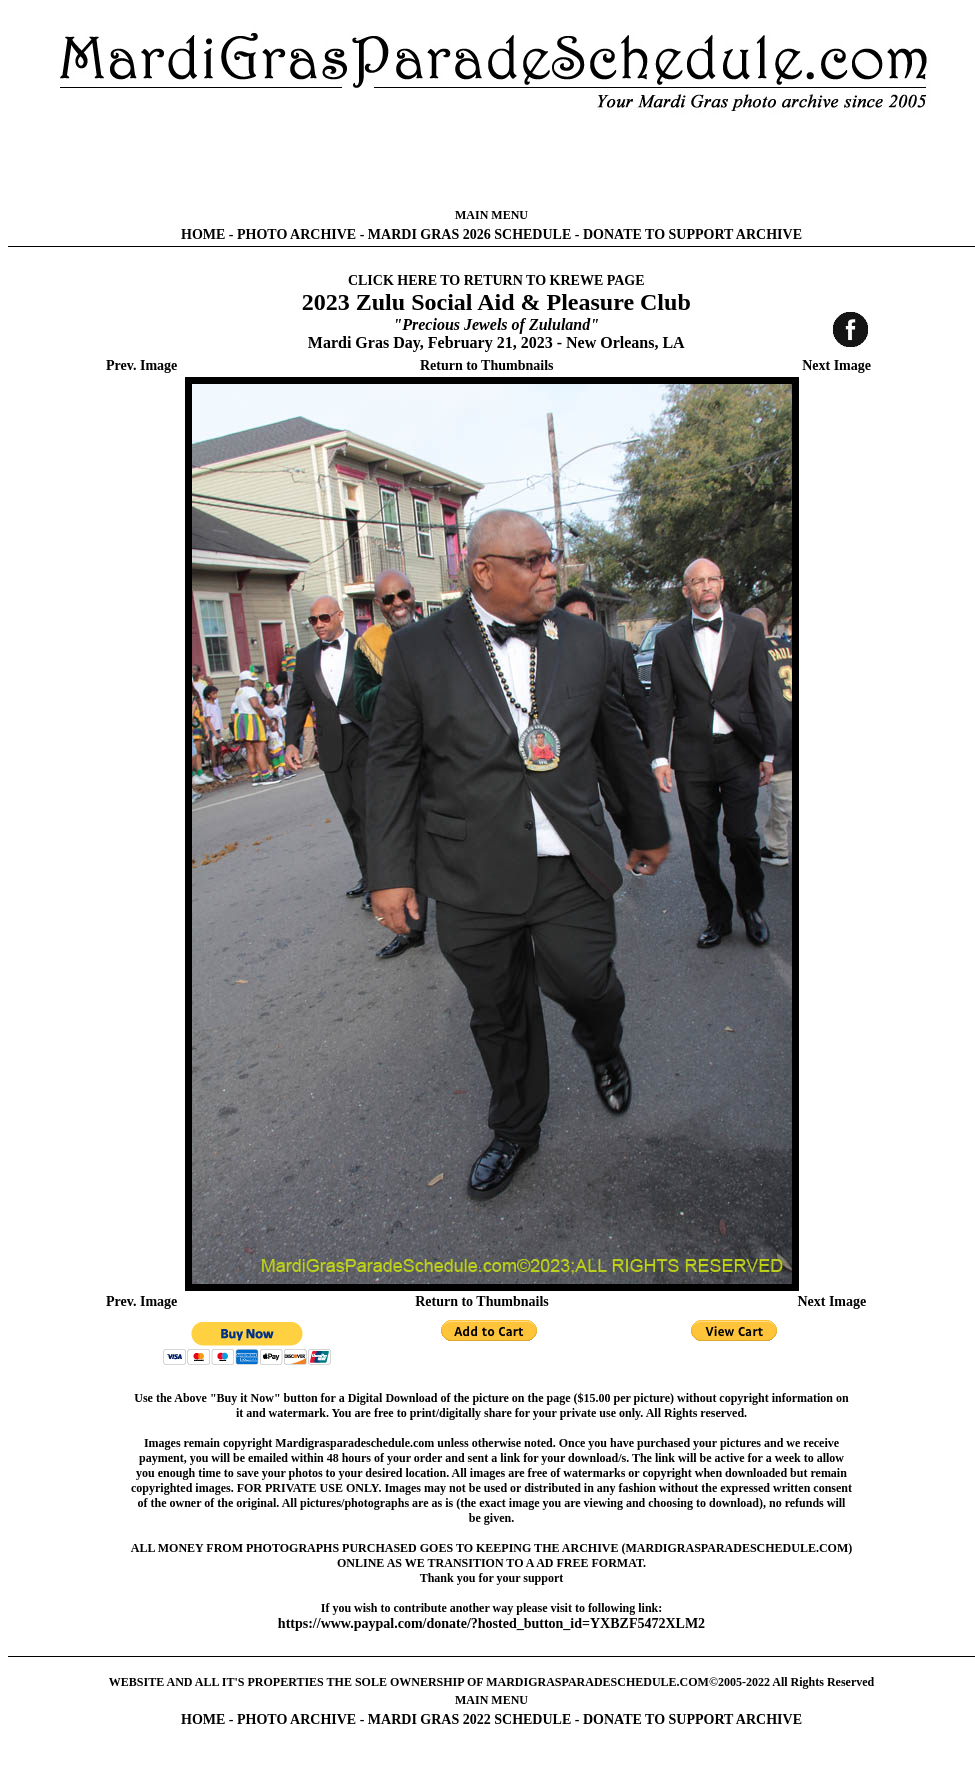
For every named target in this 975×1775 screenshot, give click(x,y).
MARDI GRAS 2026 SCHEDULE (469, 234)
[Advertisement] (492, 160)
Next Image (836, 365)
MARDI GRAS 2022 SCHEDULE (469, 1719)
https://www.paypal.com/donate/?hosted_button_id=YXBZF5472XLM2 (491, 1623)
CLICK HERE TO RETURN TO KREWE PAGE (496, 280)
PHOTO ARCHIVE (296, 234)
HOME (203, 234)
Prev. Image (141, 365)
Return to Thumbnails (487, 365)
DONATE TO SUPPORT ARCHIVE (692, 234)
